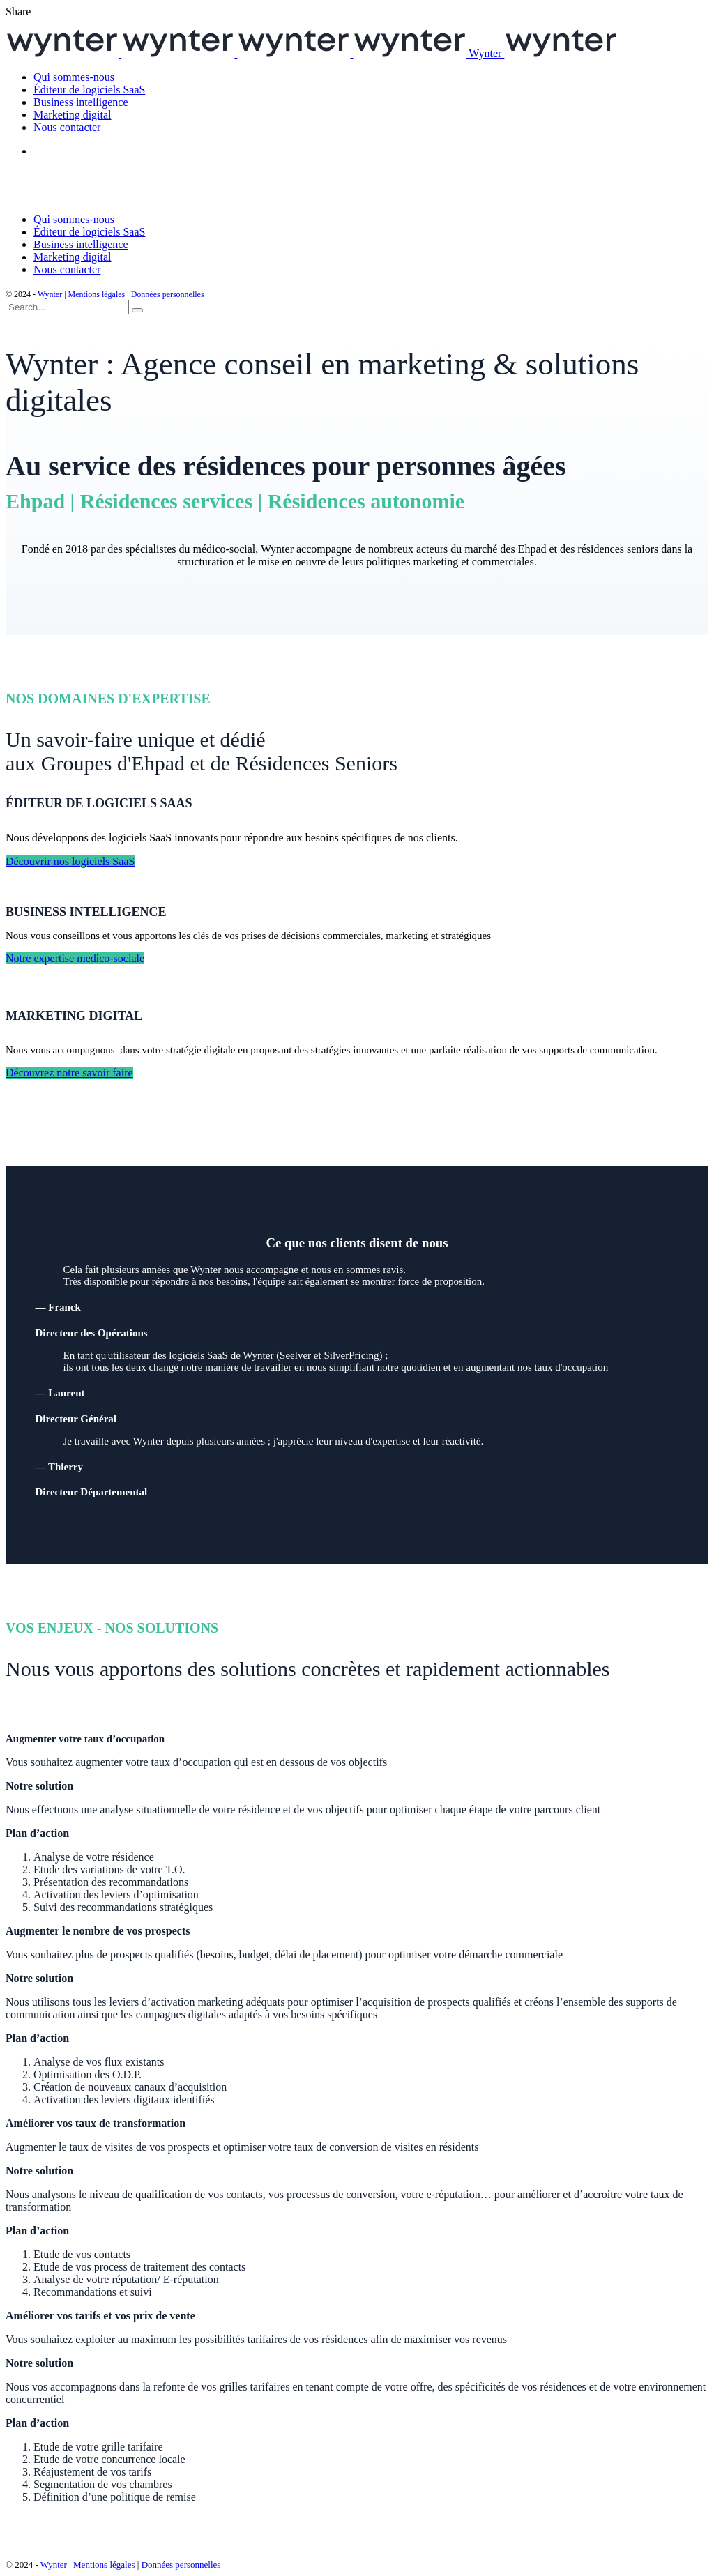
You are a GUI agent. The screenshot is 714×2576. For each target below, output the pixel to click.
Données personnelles (167, 294)
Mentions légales (97, 294)
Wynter (50, 294)
